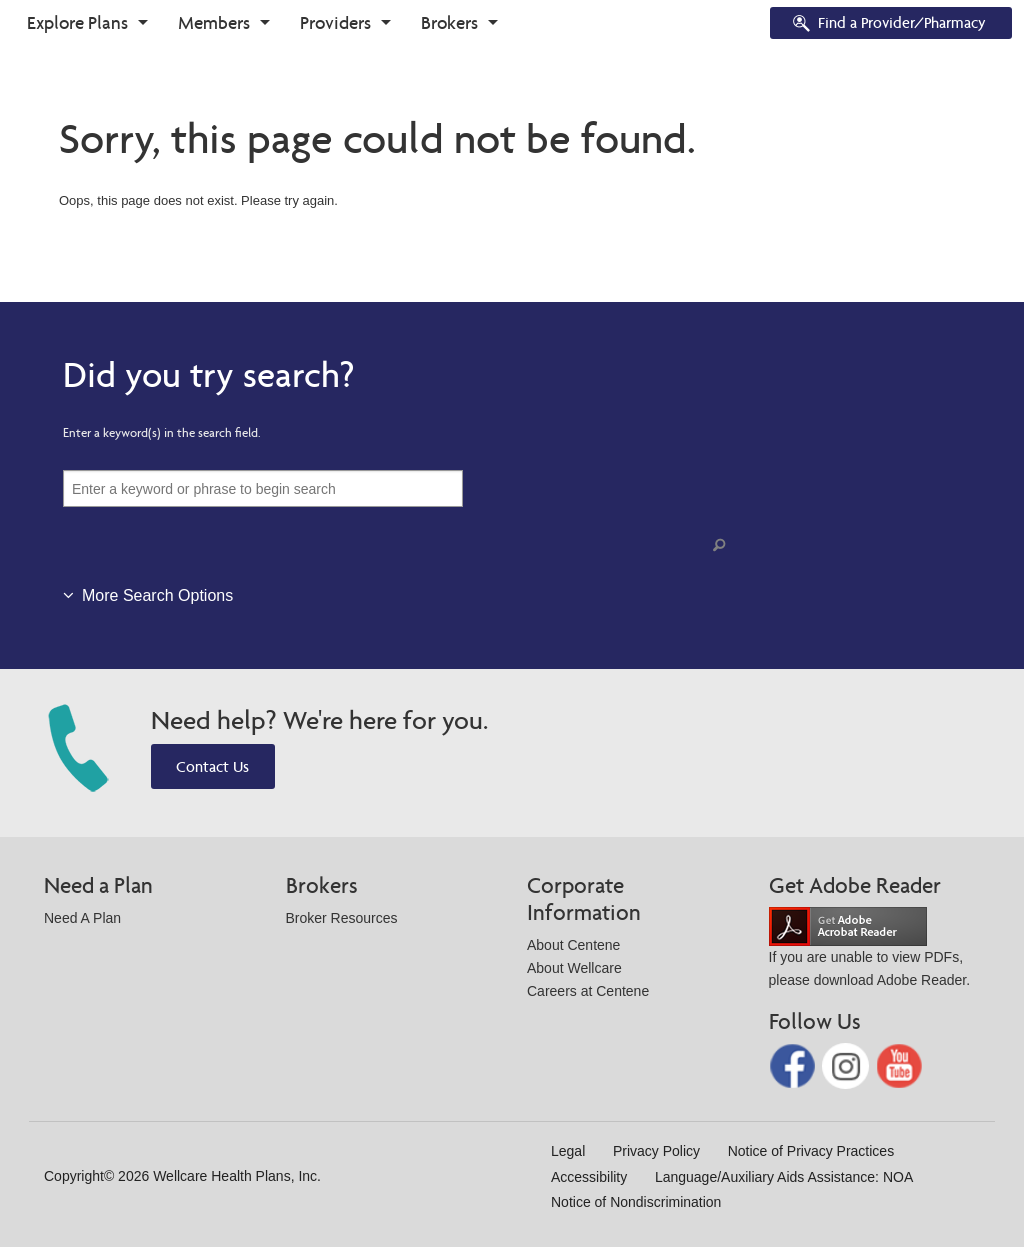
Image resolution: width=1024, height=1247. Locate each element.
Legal (568, 1151)
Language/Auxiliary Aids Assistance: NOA (784, 1177)
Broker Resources (342, 918)
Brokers (449, 22)
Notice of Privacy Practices (811, 1151)
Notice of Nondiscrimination (636, 1202)
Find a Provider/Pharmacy (888, 24)
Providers (335, 22)
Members (214, 22)
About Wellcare (574, 968)
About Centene (573, 945)
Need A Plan (82, 918)
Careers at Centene (588, 991)
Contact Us (212, 766)
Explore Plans (77, 22)
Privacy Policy (656, 1151)
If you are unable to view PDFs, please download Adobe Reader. (870, 952)
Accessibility (589, 1177)
